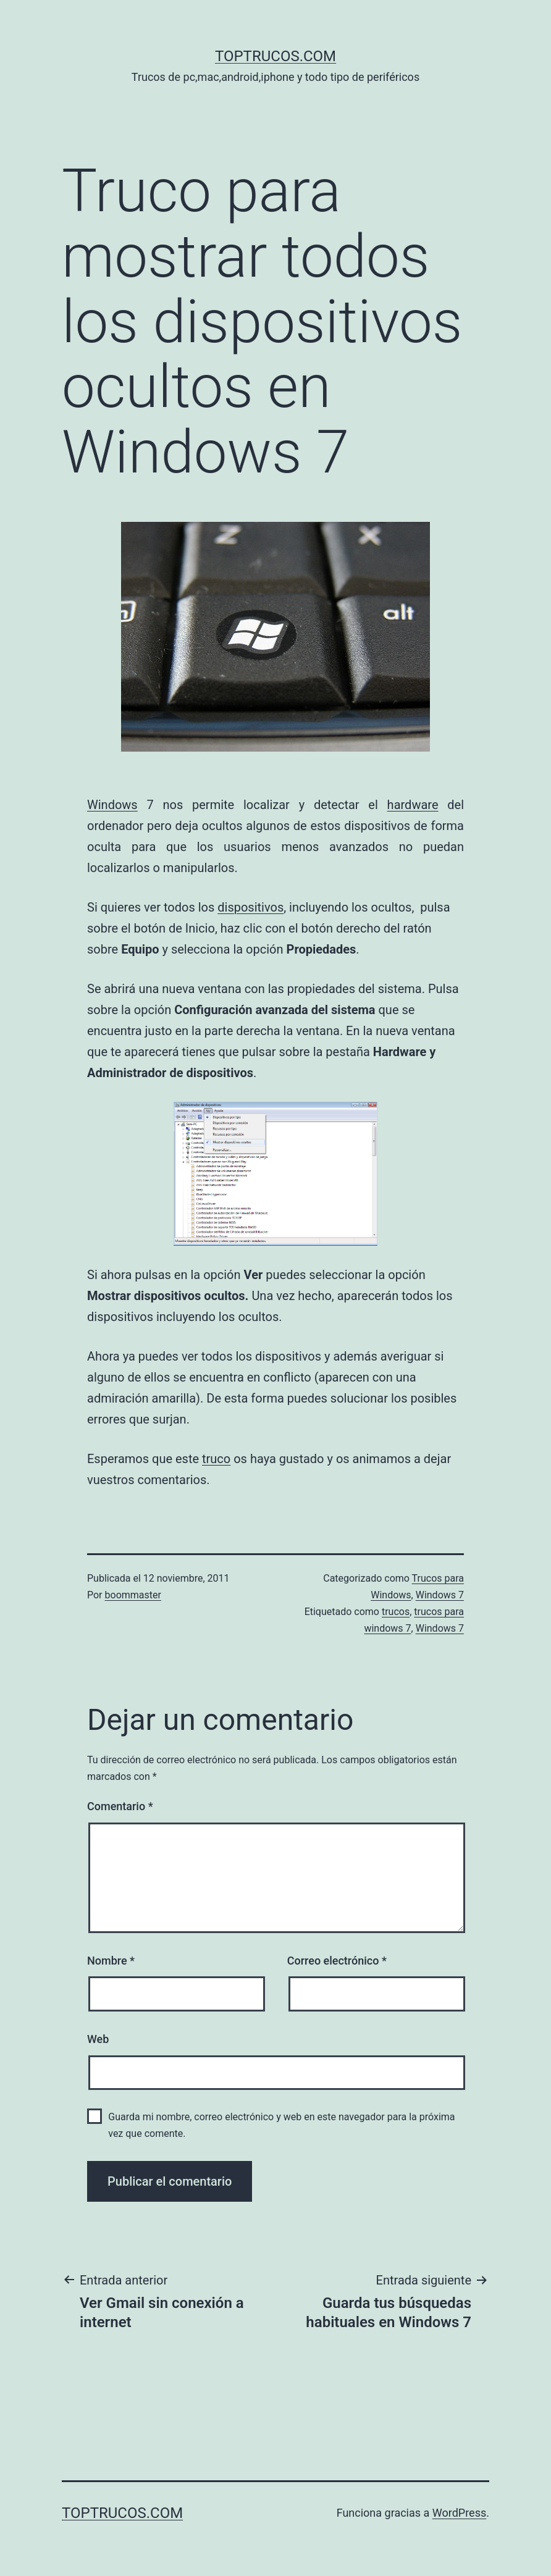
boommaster (133, 1595)
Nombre (111, 1960)
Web (98, 2039)
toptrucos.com (275, 56)
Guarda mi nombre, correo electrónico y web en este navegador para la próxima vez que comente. (281, 2125)
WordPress (459, 2512)
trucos (396, 1611)
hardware (413, 804)
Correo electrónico (337, 1960)
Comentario (120, 1806)
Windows (112, 804)
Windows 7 (440, 1595)
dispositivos (250, 907)
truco (216, 1458)
